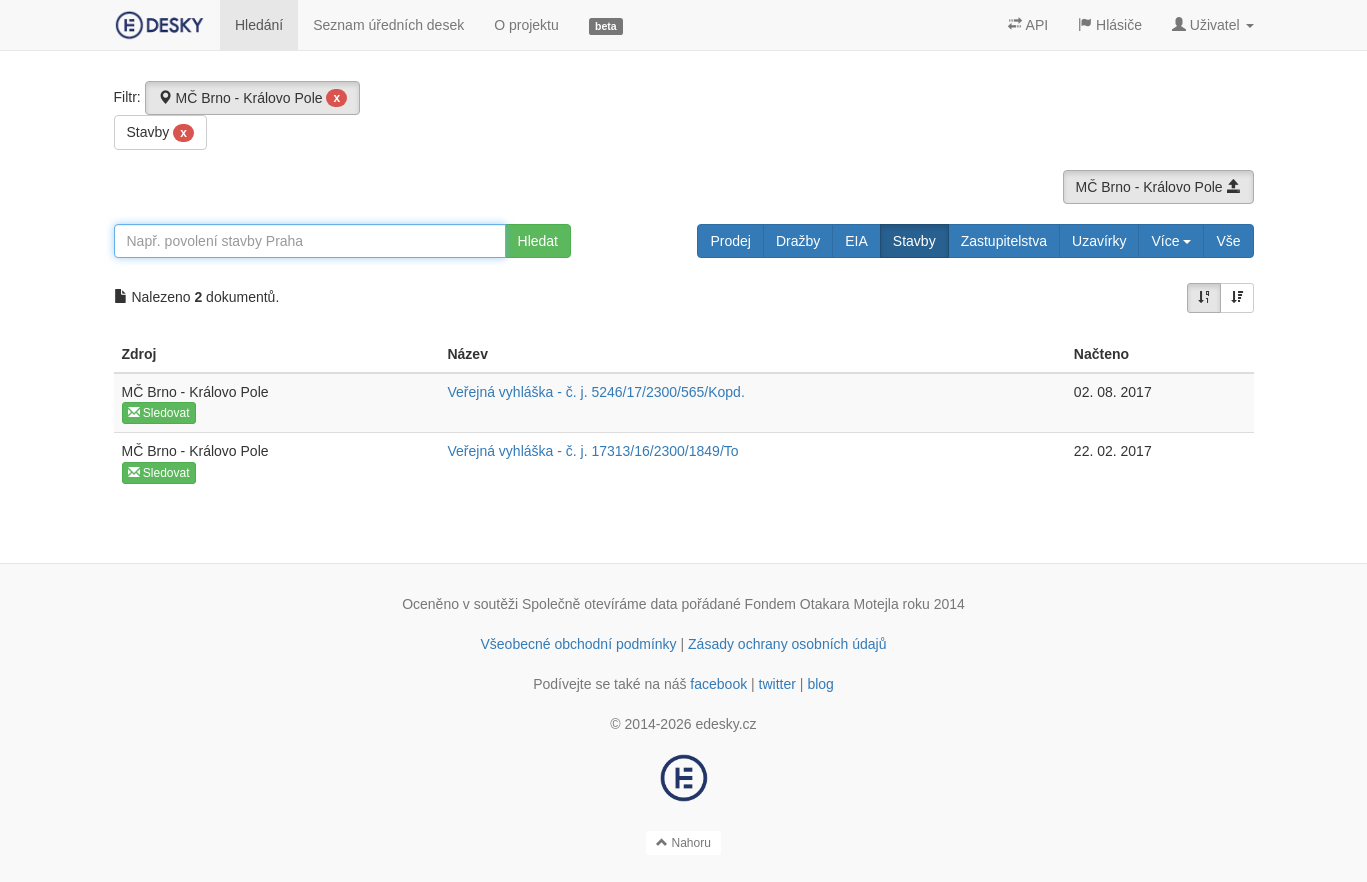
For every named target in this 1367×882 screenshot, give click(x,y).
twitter (777, 684)
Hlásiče (1110, 25)
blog (820, 684)
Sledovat (159, 413)
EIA (856, 241)
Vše (1228, 241)
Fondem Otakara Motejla (822, 604)
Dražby (798, 241)
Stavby (160, 133)
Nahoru (683, 843)
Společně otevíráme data (600, 604)
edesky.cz (725, 724)
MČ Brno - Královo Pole (253, 98)
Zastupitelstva (1004, 241)
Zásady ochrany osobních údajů (787, 644)
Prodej (730, 241)
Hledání (259, 25)
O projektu (526, 25)
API (1028, 25)
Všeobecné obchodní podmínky (578, 644)
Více (1171, 241)
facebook (718, 684)
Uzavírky (1099, 241)
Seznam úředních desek (388, 25)
